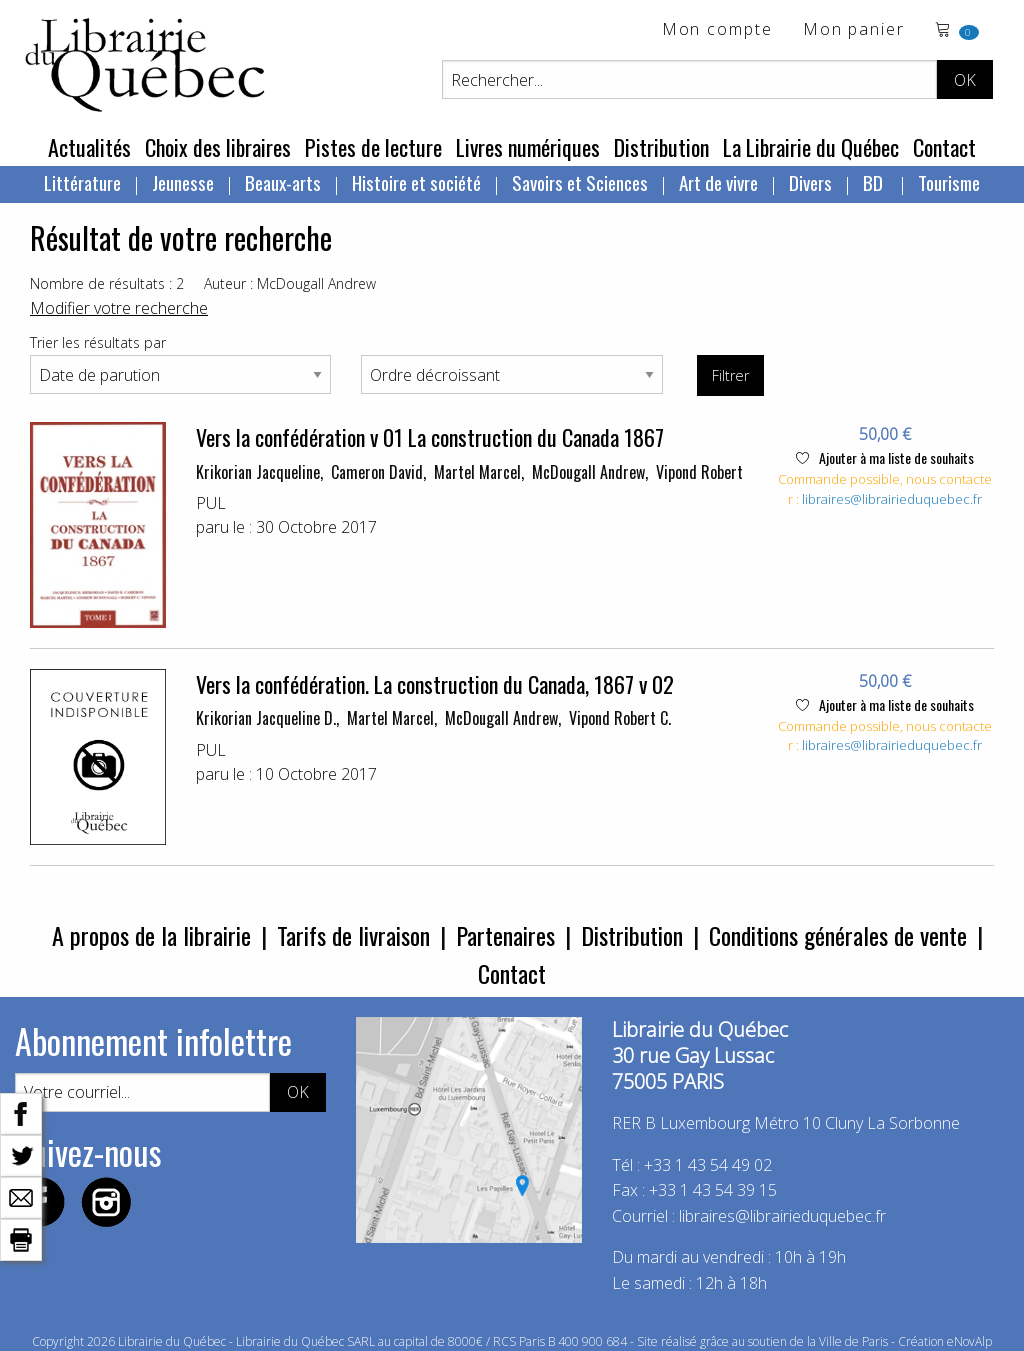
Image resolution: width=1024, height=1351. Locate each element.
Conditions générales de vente (838, 935)
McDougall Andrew (588, 472)
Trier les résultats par (98, 342)
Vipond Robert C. (620, 718)
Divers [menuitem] (810, 182)
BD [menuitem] (875, 182)
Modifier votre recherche (119, 308)
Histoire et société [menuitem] (416, 182)
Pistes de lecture (373, 147)
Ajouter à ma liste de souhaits (885, 457)
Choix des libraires (218, 147)
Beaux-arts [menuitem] (283, 182)
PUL (211, 503)
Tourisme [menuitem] (949, 182)
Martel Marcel (477, 472)
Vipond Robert (699, 472)
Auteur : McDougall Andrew (290, 283)
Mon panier (854, 30)
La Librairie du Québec (811, 147)
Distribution (661, 147)
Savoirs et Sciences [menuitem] (580, 182)
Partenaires (505, 935)
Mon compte (717, 30)
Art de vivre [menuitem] (718, 182)
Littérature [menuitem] (82, 182)
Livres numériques (528, 147)
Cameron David (377, 472)
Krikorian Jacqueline (258, 472)
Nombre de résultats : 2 (107, 283)
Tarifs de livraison (353, 935)
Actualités (89, 147)
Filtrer (730, 375)
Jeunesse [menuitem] (183, 182)
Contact (944, 147)
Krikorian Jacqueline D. (266, 718)
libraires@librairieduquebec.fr (892, 499)
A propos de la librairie (151, 935)
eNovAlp (969, 1341)
